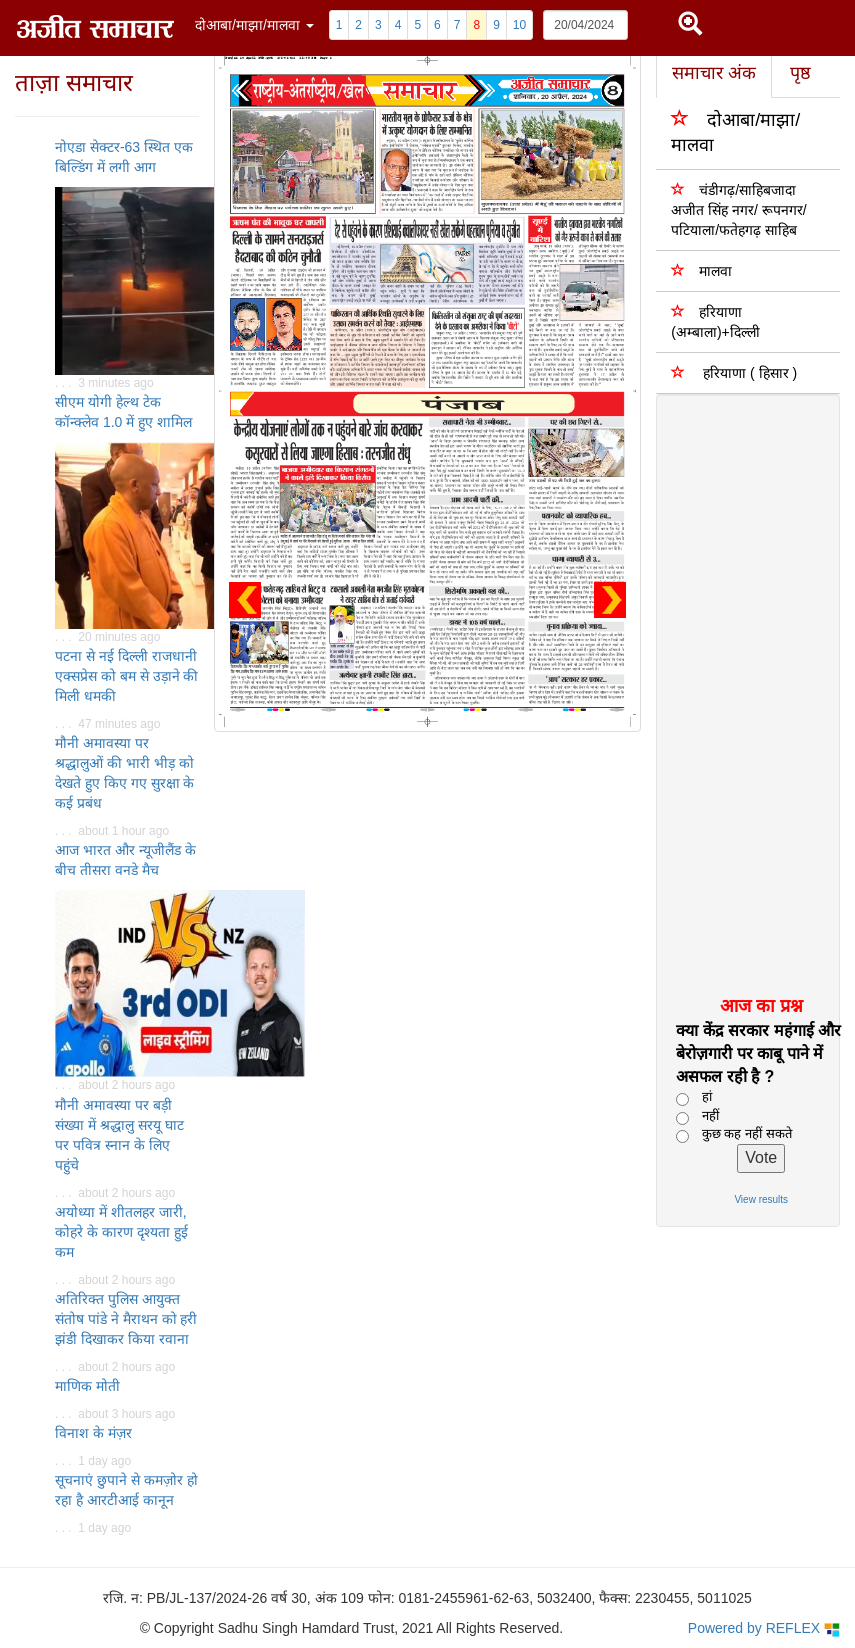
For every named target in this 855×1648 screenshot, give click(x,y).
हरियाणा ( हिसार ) (734, 372)
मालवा (701, 270)
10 (519, 25)
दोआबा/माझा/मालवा (735, 131)
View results (761, 1199)
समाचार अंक (714, 73)
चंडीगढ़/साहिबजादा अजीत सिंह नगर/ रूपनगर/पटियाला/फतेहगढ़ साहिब (738, 209)
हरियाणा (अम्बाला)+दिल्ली (715, 321)
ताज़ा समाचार (74, 82)
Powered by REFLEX (764, 1628)
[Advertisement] (740, 694)
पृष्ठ (800, 73)
